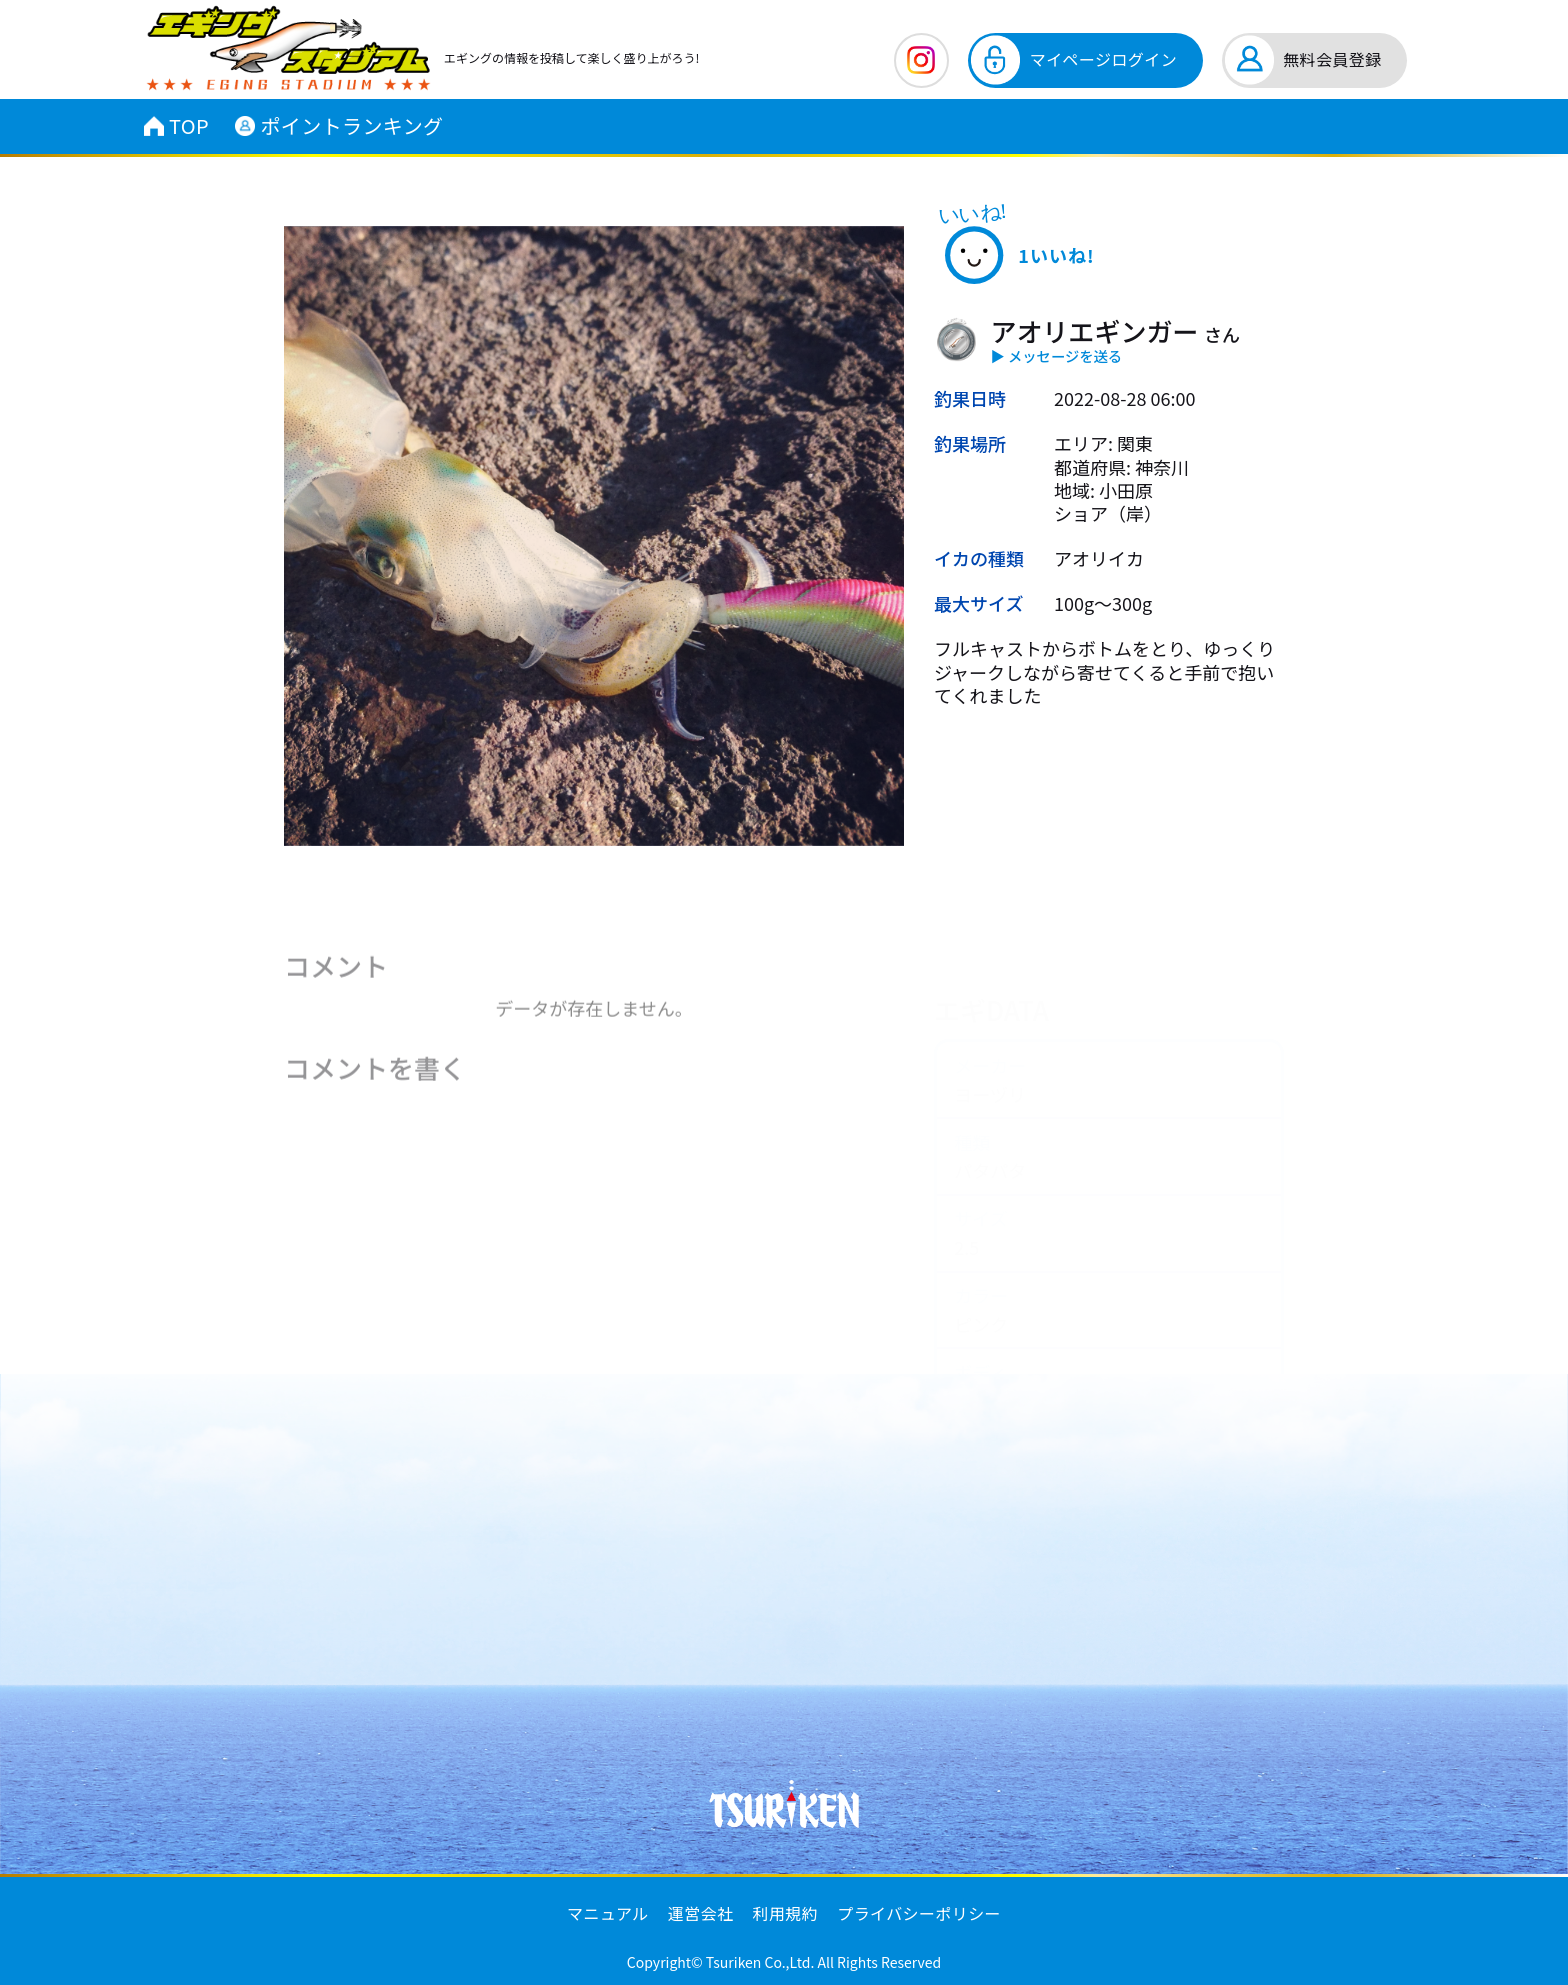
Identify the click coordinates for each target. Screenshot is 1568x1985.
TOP (176, 125)
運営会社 (701, 1913)
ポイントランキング (339, 125)
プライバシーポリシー (919, 1913)
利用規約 (786, 1913)
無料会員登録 (1332, 59)
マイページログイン (1103, 59)
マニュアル (608, 1913)
